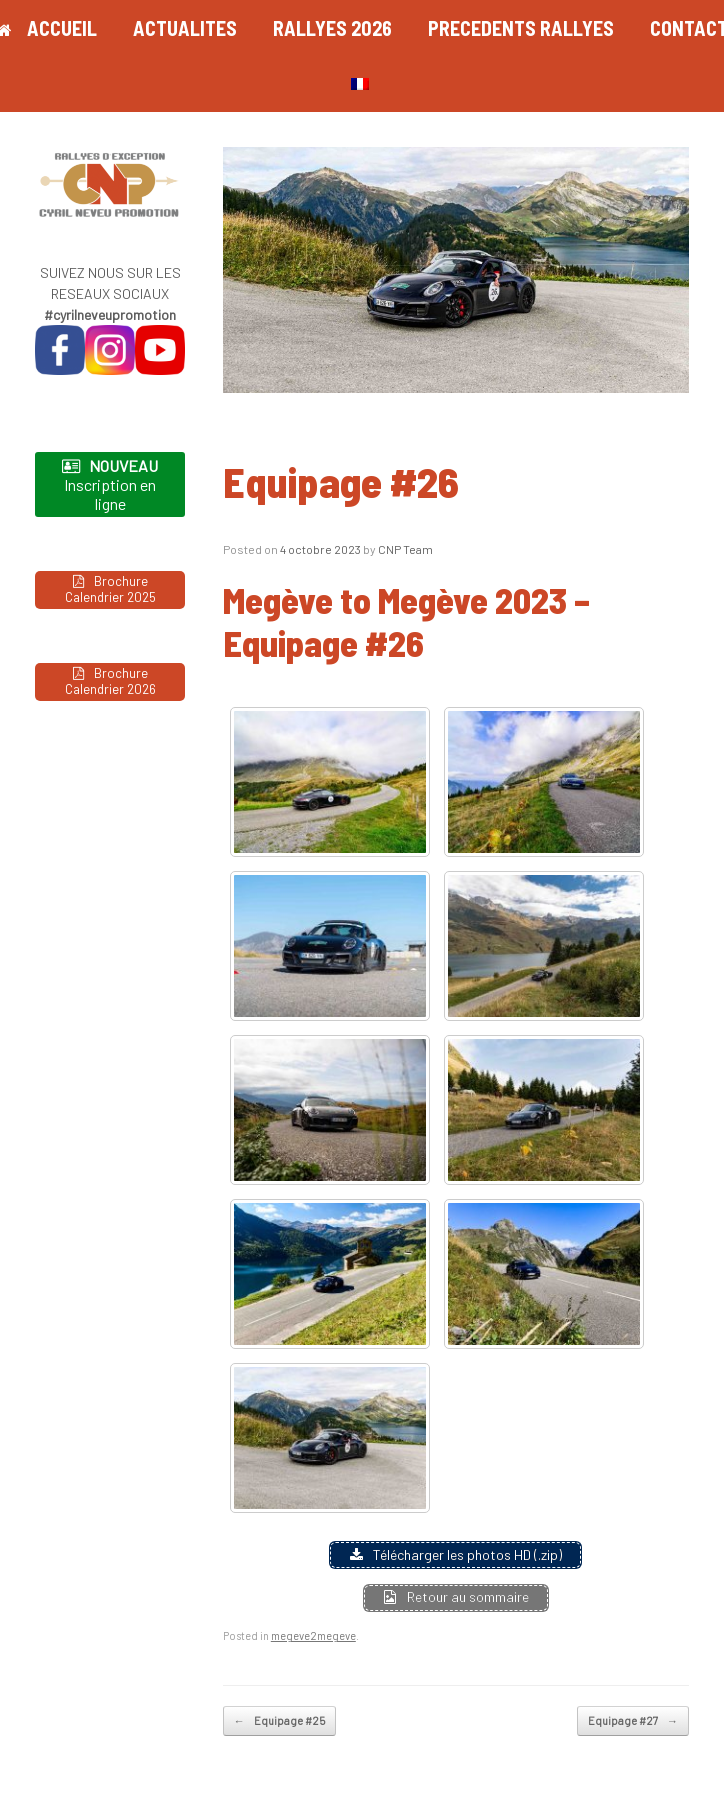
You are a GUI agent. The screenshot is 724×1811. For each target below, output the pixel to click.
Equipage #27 (633, 1721)
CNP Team (405, 549)
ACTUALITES (185, 28)
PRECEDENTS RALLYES (521, 28)
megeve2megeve (313, 1635)
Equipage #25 (279, 1721)
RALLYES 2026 (332, 28)
